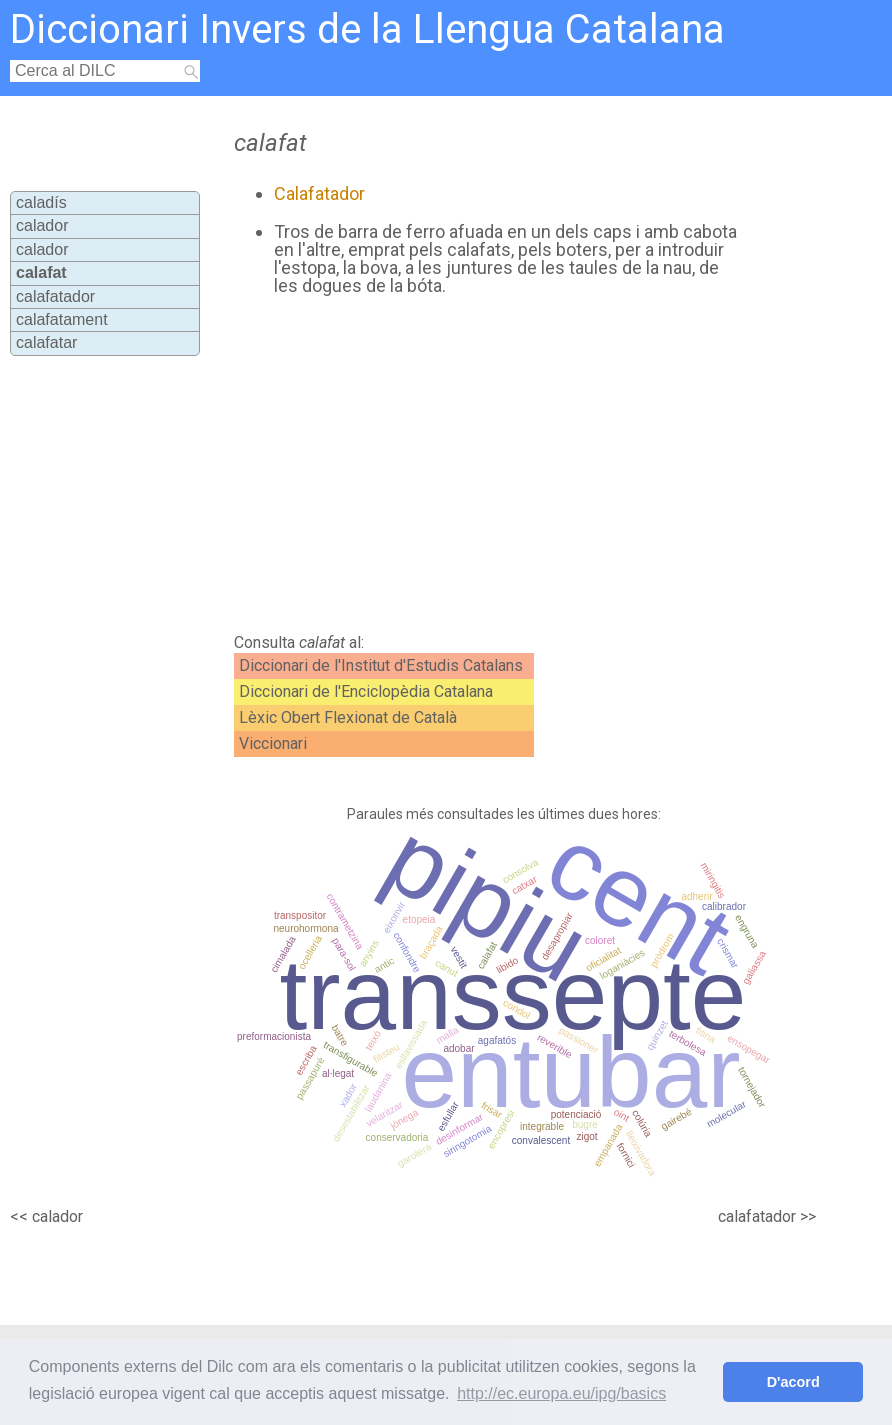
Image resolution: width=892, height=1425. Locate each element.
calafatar (46, 342)
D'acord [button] (793, 1382)
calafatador (55, 296)
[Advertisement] (471, 465)
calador (42, 225)
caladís (41, 202)
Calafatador (319, 193)
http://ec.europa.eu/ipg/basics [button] (561, 1393)
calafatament (62, 319)
